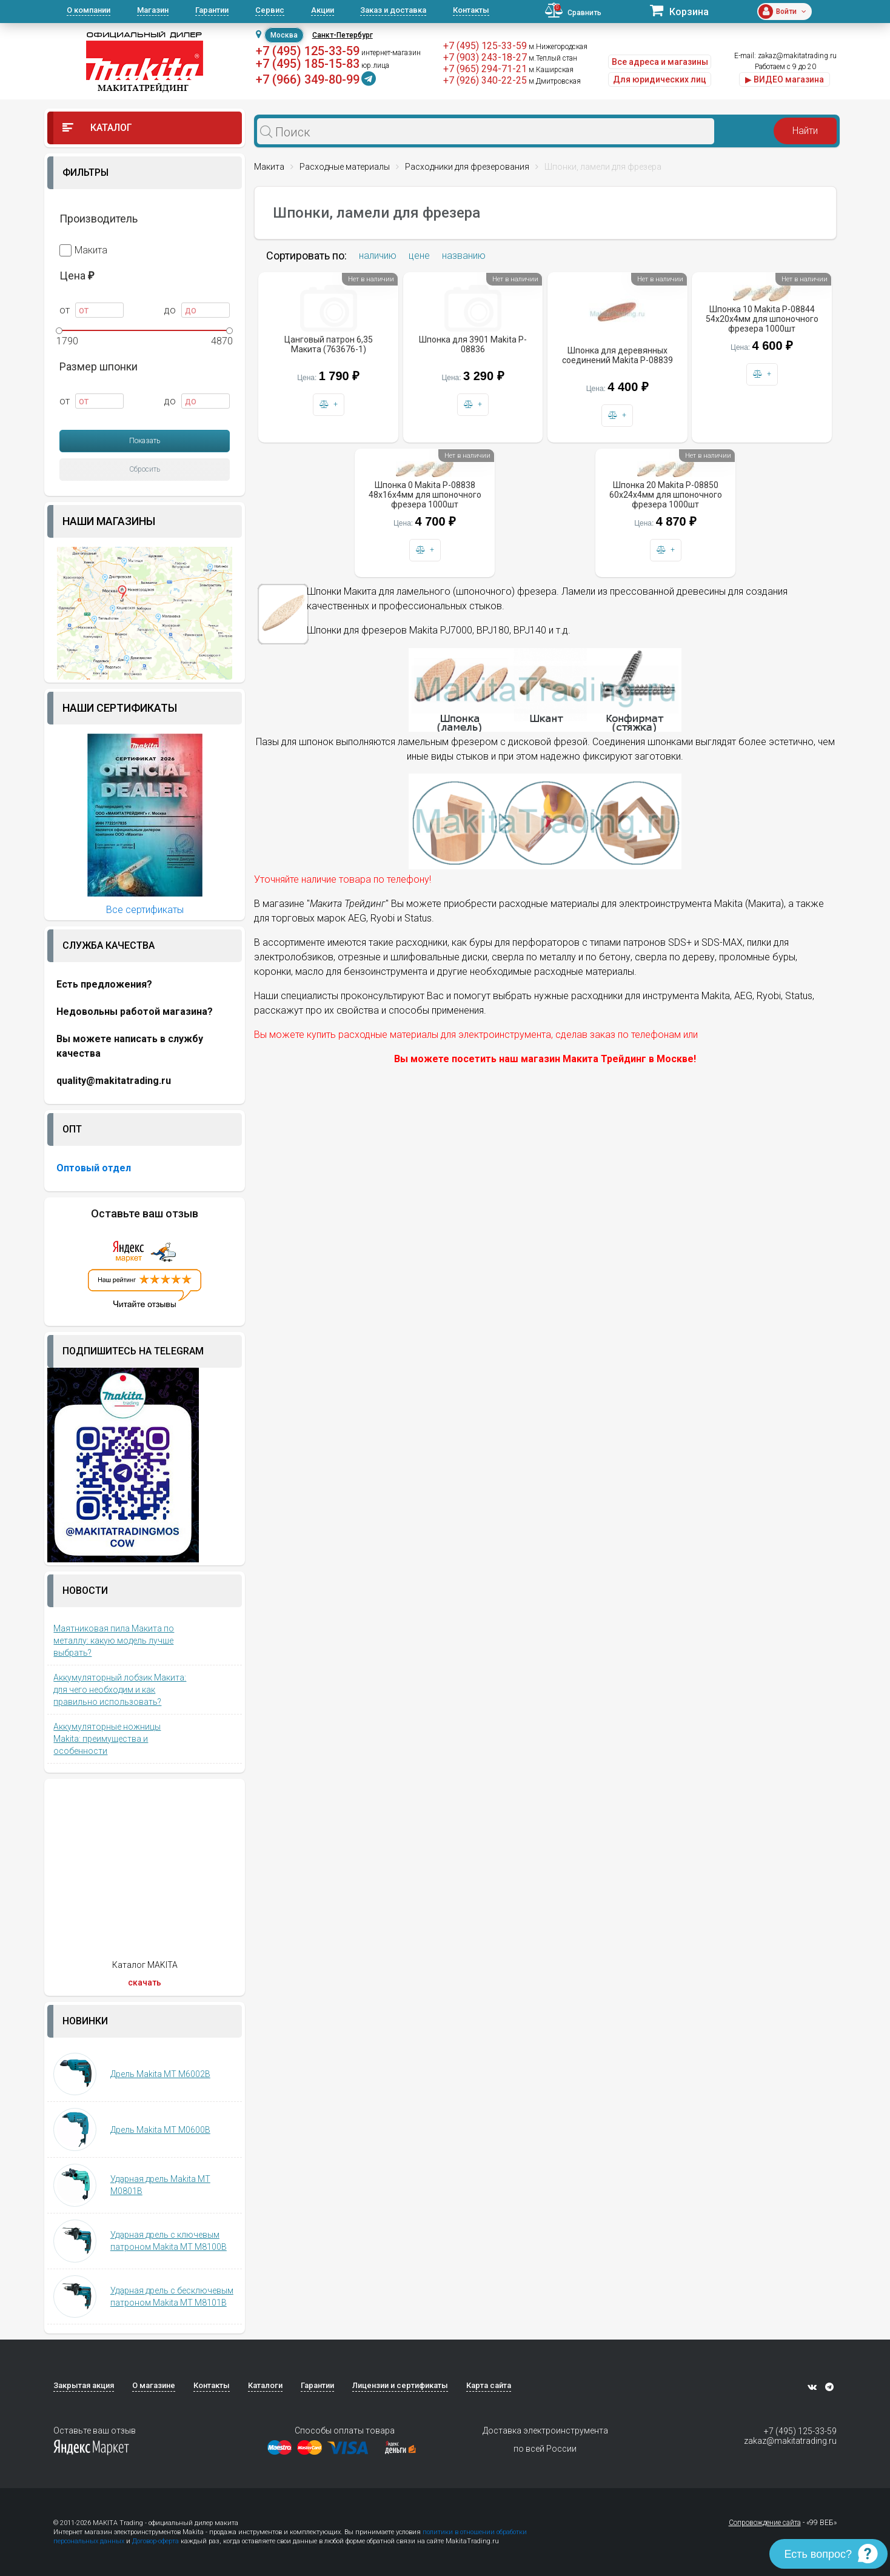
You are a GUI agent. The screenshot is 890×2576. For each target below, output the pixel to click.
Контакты (471, 10)
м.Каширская (551, 69)
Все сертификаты (145, 909)
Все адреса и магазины (660, 62)
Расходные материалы (344, 167)
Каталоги (265, 2385)
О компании (88, 10)
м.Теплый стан (553, 58)
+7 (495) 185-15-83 (308, 63)
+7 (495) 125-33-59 (308, 51)
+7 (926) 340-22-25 (485, 80)
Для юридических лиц (659, 79)
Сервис (269, 10)
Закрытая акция (83, 2385)
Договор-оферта (155, 2541)
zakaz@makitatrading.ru (797, 56)
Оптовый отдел (93, 1168)
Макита (83, 250)
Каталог (97, 127)
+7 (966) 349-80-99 (308, 79)
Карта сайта (488, 2385)
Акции (322, 10)
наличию (377, 255)
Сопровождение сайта (765, 2522)
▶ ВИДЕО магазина (784, 79)
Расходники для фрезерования (467, 167)
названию (464, 255)
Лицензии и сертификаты (400, 2385)
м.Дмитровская (555, 81)
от (91, 310)
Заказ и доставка (393, 10)
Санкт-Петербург (342, 35)
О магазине (153, 2385)
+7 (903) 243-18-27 (485, 57)
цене (419, 255)
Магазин (153, 10)
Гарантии (212, 10)
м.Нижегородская (558, 46)
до (197, 310)
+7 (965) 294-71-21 (485, 69)
